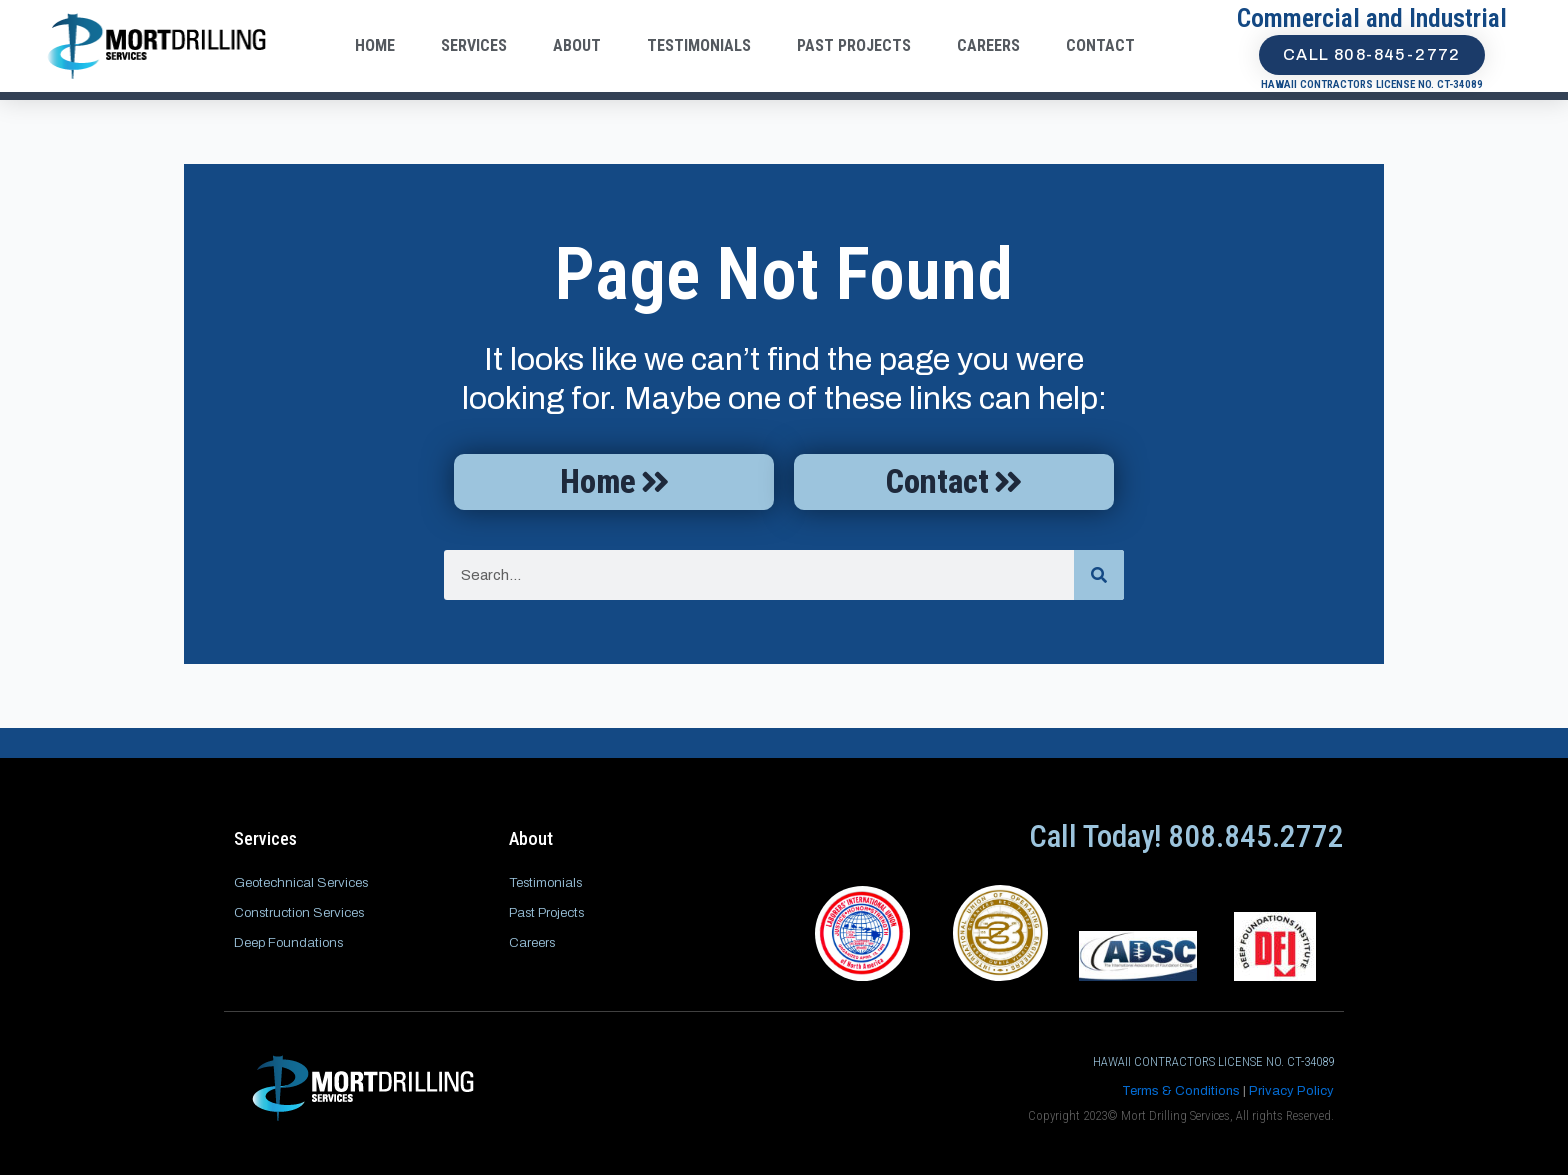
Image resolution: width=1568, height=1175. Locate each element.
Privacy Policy (1291, 1091)
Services (474, 45)
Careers (988, 45)
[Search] (1099, 579)
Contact (1100, 45)
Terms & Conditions (1181, 1091)
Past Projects (854, 45)
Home (375, 45)
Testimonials (699, 45)
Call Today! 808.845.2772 (1186, 836)
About (577, 45)
